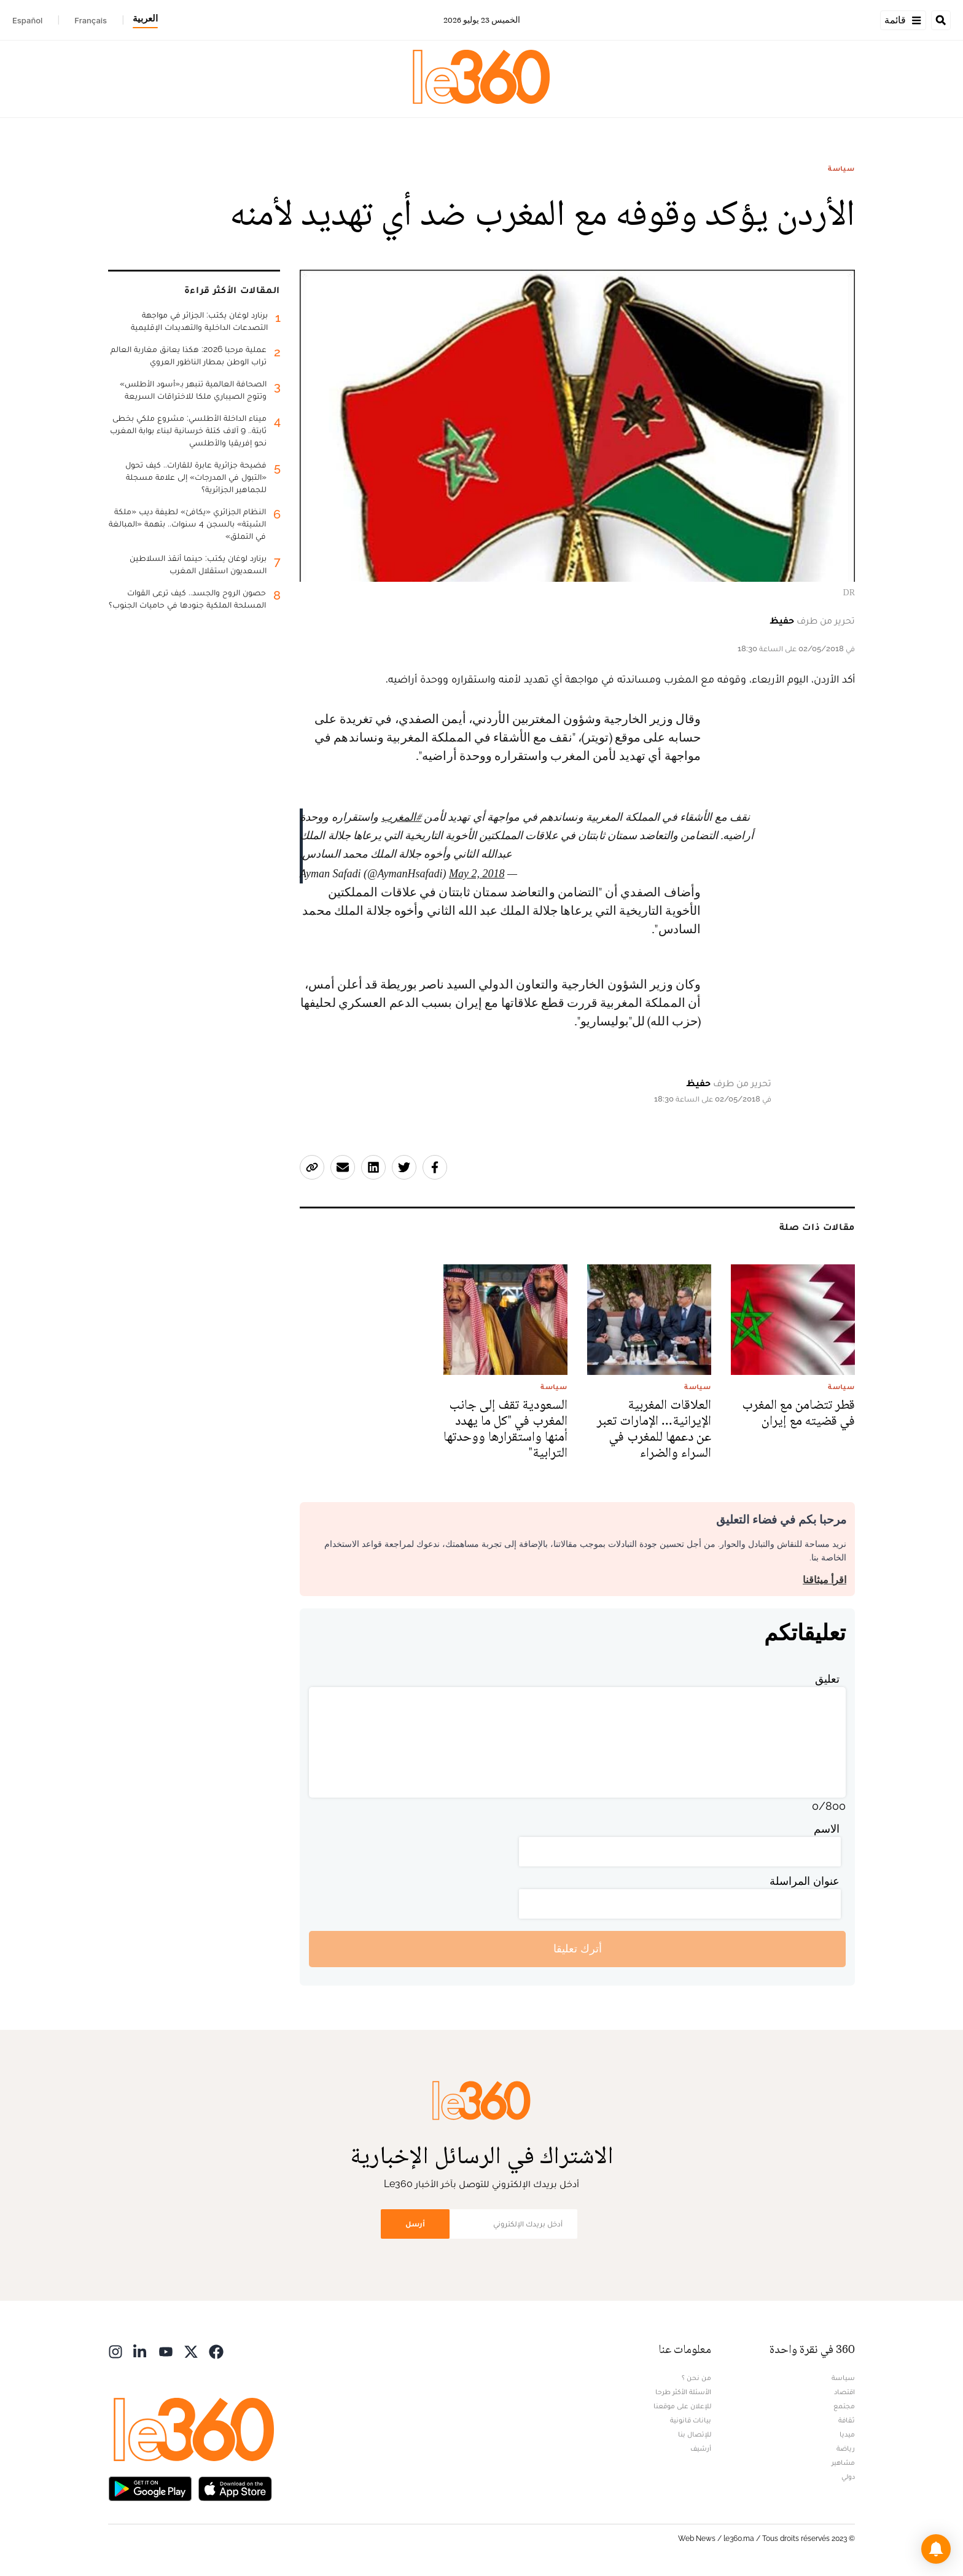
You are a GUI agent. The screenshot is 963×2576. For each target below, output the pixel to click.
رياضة (845, 2448)
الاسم (827, 1828)
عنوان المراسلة (805, 1880)
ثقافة (846, 2420)
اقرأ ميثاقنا (824, 1580)
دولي (848, 2476)
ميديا (847, 2434)
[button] (936, 2549)
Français (90, 20)
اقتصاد (844, 2391)
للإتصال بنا (694, 2434)
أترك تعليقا (577, 1948)
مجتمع (844, 2406)
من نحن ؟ (696, 2377)
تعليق (827, 1678)
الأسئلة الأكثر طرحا (683, 2391)
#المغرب (401, 817)
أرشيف (700, 2448)
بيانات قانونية (690, 2420)
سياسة (841, 168)
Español (27, 20)
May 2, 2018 (476, 873)
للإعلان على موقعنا (682, 2406)
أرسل (415, 2223)
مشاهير (843, 2462)
